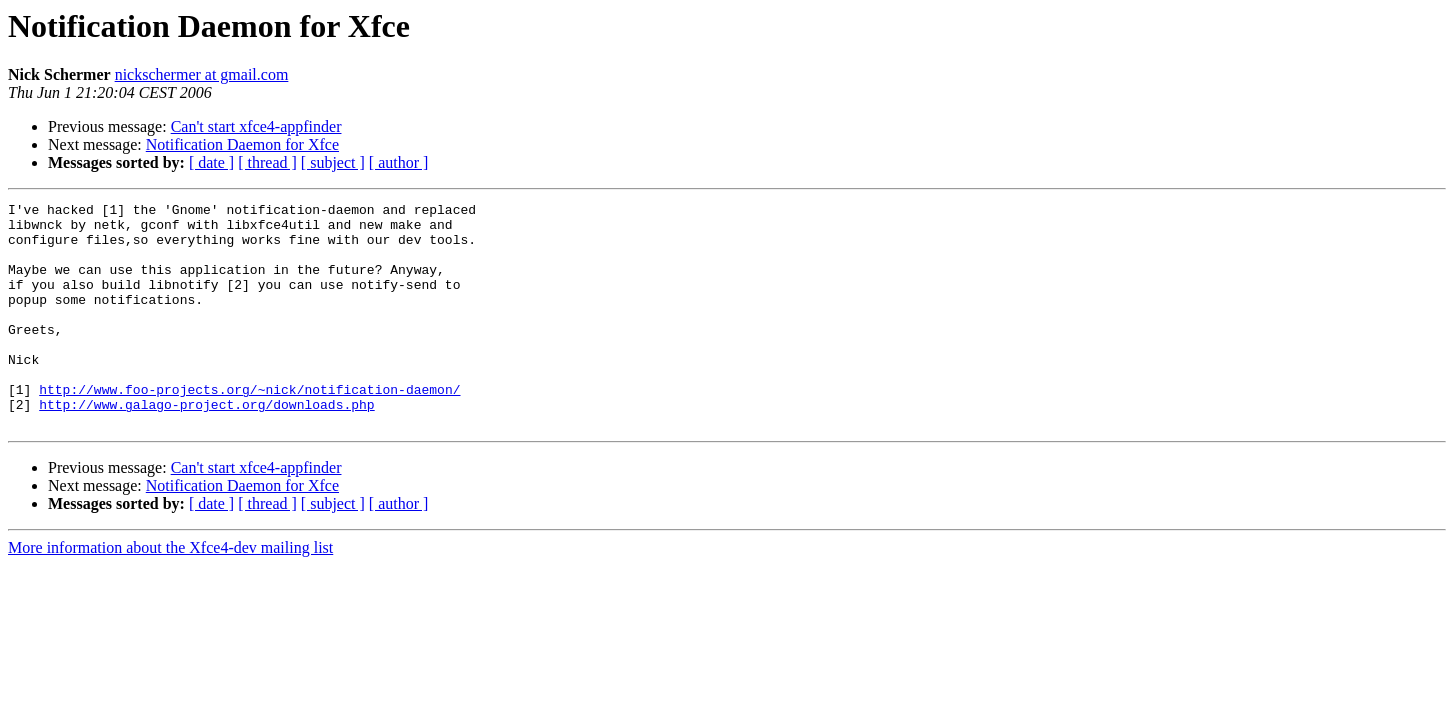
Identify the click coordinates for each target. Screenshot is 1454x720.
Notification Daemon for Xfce (242, 144)
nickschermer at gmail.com (202, 74)
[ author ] (399, 162)
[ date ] (211, 162)
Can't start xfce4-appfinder (256, 126)
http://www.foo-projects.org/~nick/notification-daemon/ (249, 428)
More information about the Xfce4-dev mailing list (170, 592)
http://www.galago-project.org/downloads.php (206, 446)
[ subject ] (333, 162)
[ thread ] (267, 162)
